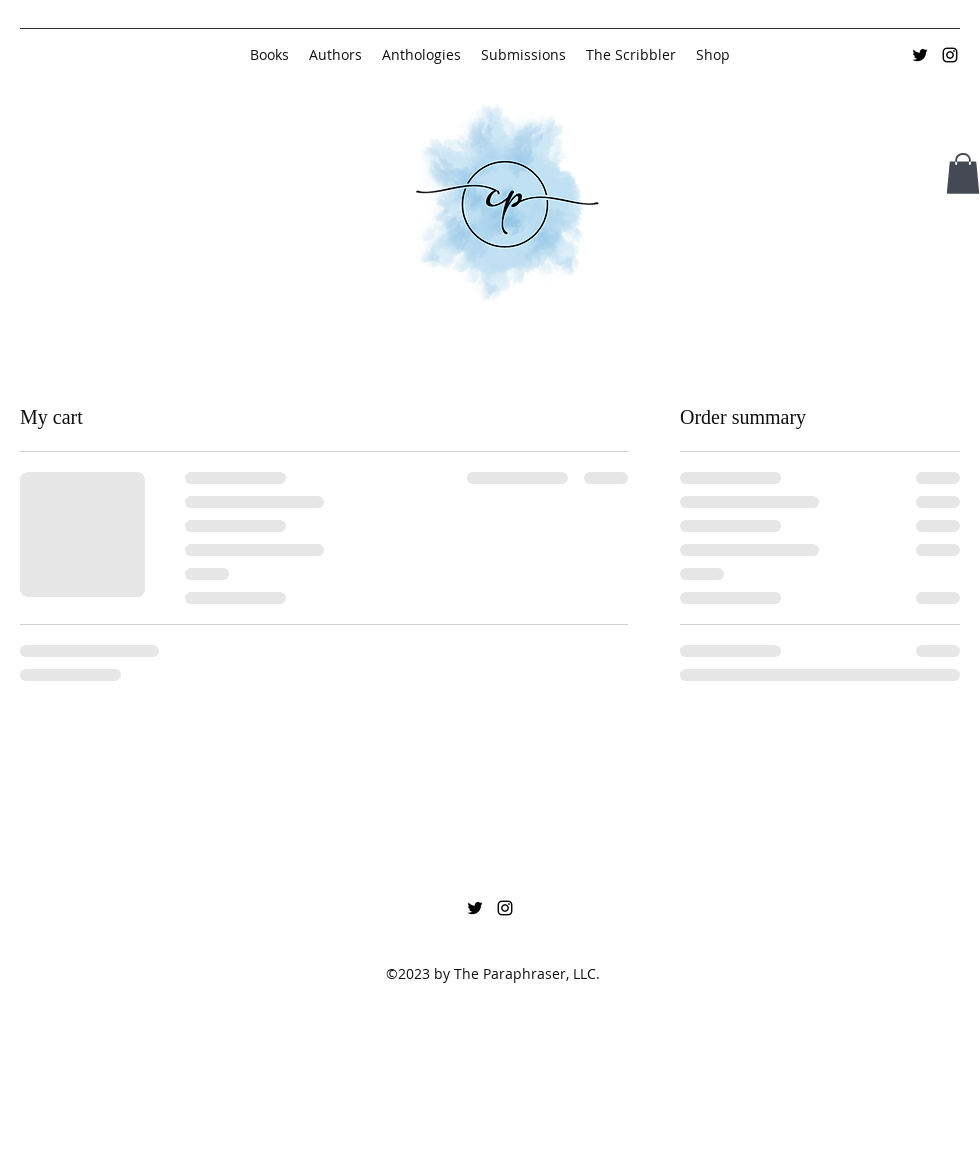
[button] (963, 173)
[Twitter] (920, 55)
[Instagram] (950, 55)
